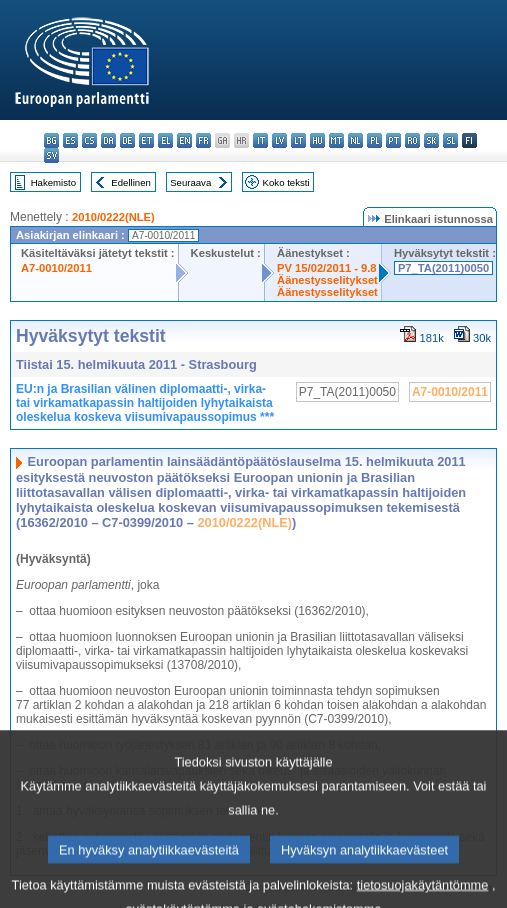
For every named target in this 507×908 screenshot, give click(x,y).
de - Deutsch (127, 140)
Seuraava (190, 182)
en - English (184, 140)
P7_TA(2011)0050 (443, 268)
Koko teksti (286, 182)
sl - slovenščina (450, 140)
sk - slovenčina (431, 140)
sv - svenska (51, 155)
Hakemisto (53, 182)
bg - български (51, 140)
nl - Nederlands (355, 140)
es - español (70, 140)
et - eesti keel (146, 140)
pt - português (393, 140)
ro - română (412, 140)
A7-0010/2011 (56, 268)
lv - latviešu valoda (279, 140)
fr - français (203, 140)
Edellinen (130, 182)
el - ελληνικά (165, 140)
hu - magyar (317, 140)
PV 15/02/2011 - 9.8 (327, 268)
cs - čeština (89, 140)
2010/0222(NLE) (113, 217)
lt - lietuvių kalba (298, 140)
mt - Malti (336, 140)
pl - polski (374, 140)
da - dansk (108, 140)
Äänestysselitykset (327, 280)
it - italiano (260, 140)
